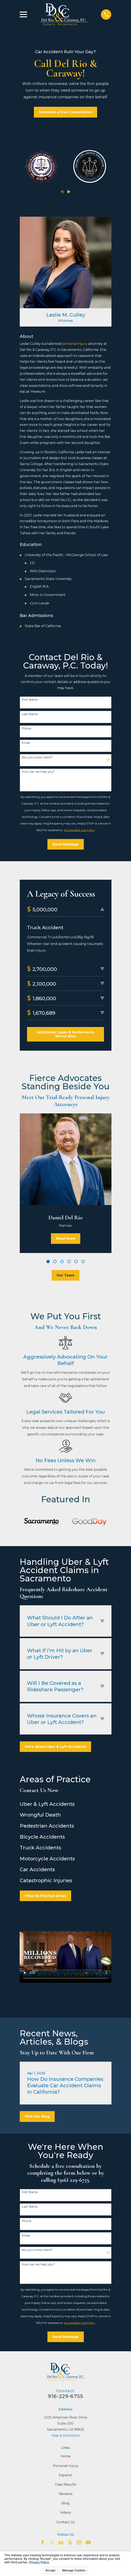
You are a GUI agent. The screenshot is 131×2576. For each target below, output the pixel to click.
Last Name (30, 714)
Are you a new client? (37, 757)
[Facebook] (42, 2542)
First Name (30, 699)
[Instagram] (79, 2542)
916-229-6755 (65, 2396)
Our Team (65, 1275)
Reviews (65, 2494)
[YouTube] (88, 2542)
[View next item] (69, 192)
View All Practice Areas (45, 1896)
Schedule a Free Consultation (65, 112)
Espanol (65, 2475)
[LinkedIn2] (61, 2542)
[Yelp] (70, 2542)
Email (26, 743)
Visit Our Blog (37, 2116)
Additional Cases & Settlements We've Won (65, 1034)
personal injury (74, 344)
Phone (26, 728)
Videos (65, 2513)
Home (66, 2456)
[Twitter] (51, 2542)
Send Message (65, 844)
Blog (65, 2503)
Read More (65, 1239)
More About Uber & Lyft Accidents (55, 1747)
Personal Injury (65, 2466)
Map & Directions (65, 2435)
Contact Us (65, 2522)
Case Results (65, 2484)
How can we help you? (38, 772)
